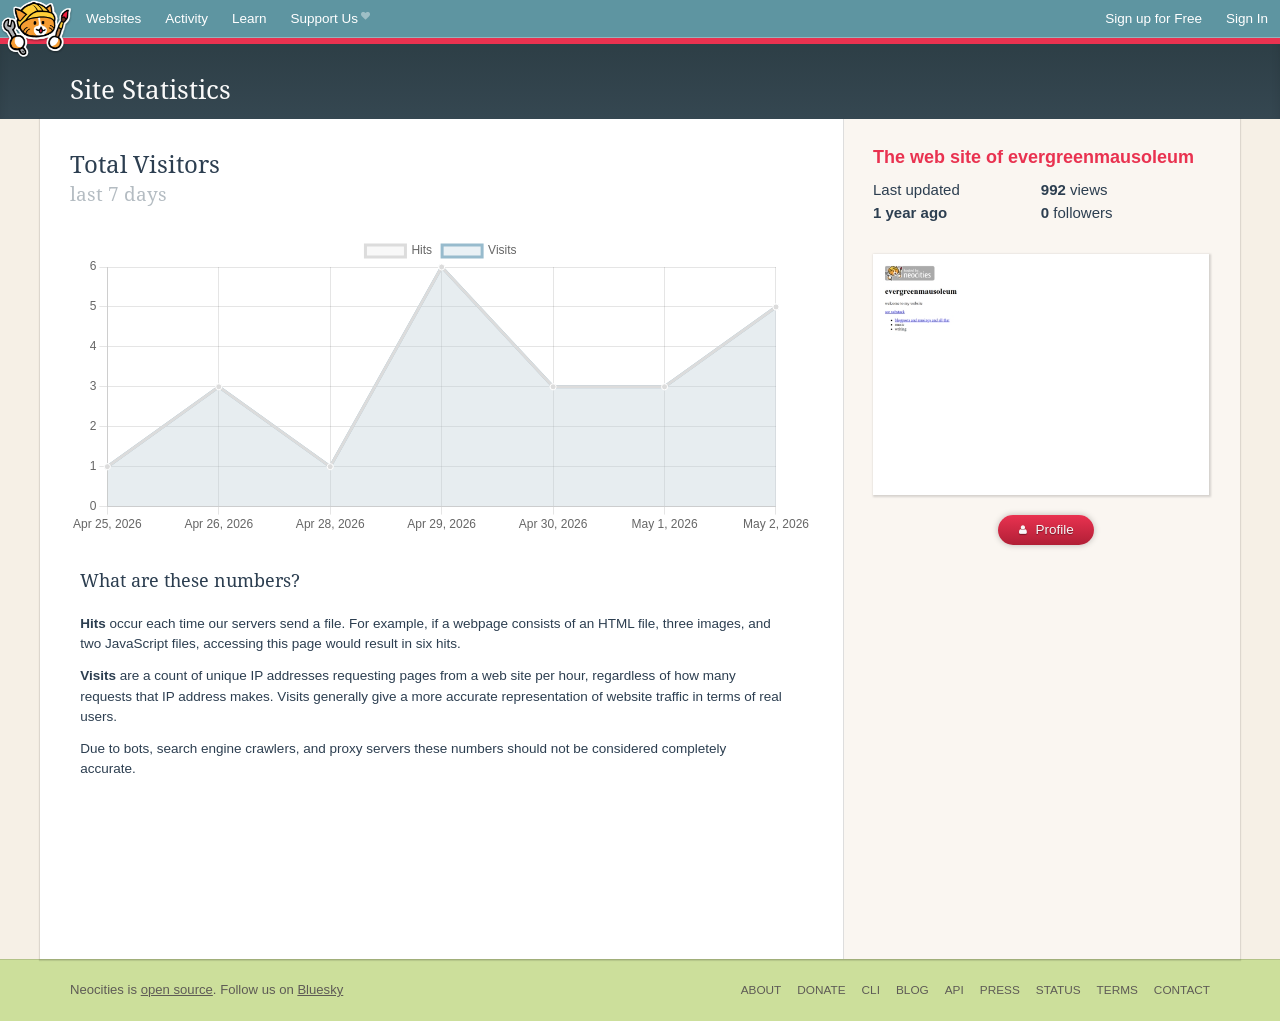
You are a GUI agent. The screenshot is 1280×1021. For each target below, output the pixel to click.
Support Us (330, 19)
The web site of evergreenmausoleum (1033, 157)
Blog (912, 990)
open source (177, 989)
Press (1000, 990)
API (954, 990)
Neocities (97, 989)
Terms (1117, 990)
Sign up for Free (1153, 18)
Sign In (1247, 18)
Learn (249, 18)
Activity (186, 18)
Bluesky (320, 989)
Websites (113, 18)
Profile (1046, 529)
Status (1058, 990)
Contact (1182, 990)
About (761, 990)
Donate (821, 990)
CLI (871, 990)
